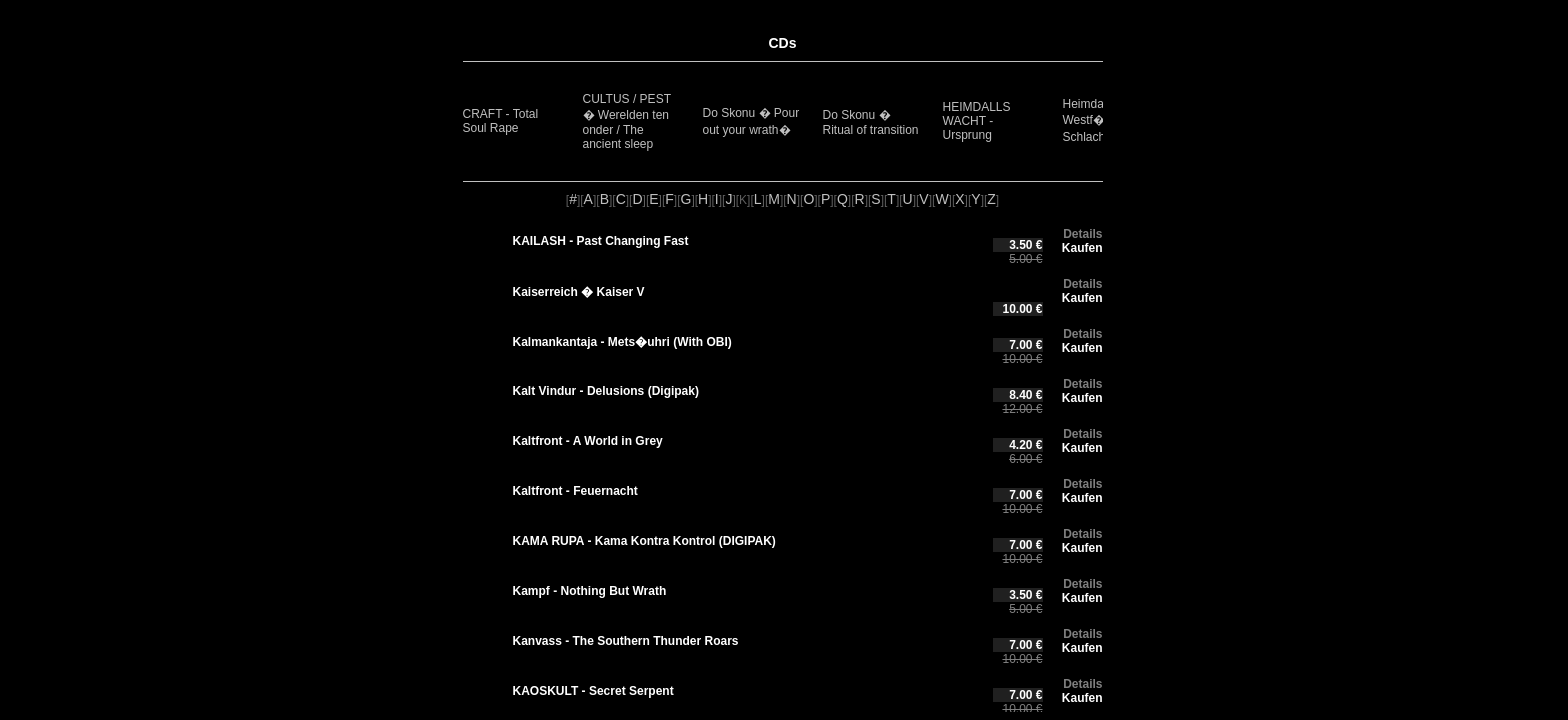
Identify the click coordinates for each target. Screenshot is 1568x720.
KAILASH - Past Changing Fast (601, 241)
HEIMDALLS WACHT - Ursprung (977, 121)
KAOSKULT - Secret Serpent (593, 691)
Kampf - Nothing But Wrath (590, 591)
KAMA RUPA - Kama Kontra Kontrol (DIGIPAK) (644, 541)
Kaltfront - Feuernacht (575, 491)
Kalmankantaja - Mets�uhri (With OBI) (622, 342)
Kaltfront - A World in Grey (588, 441)
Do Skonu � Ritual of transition (871, 122)
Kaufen (1082, 248)
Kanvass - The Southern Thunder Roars (626, 641)
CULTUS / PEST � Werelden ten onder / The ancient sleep (627, 121)
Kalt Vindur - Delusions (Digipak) (606, 391)
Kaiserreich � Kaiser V (579, 292)
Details (1082, 234)
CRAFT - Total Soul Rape (501, 121)
